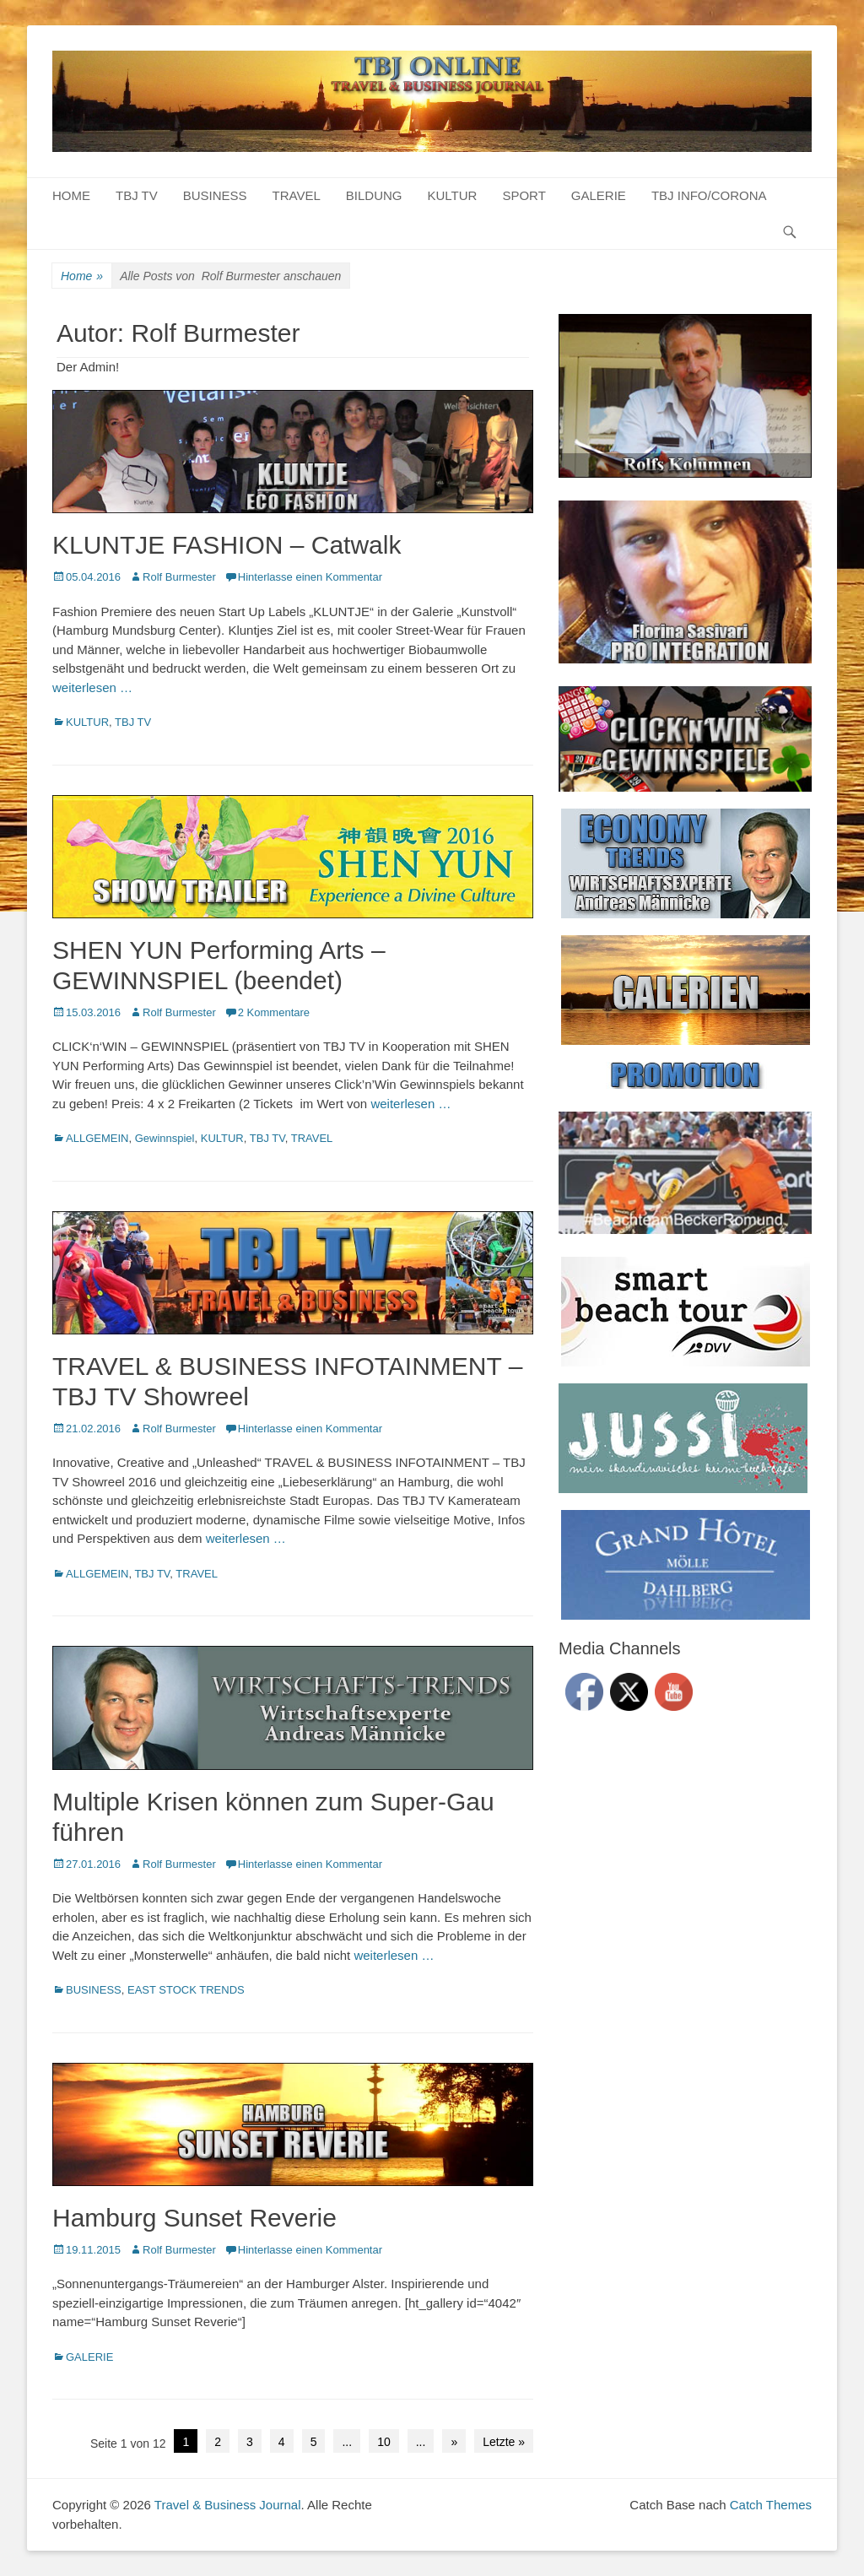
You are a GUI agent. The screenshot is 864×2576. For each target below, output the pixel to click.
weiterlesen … (92, 687)
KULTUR (453, 195)
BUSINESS (215, 195)
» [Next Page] (454, 2442)
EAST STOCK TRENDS (186, 1989)
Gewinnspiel (165, 1138)
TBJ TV (137, 195)
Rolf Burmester (179, 577)
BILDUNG (374, 195)
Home (82, 276)
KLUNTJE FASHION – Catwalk (226, 545)
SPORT (523, 195)
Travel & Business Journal (227, 2505)
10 (384, 2442)
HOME (71, 195)
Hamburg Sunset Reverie (194, 2218)
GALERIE (598, 195)
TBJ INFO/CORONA (709, 195)
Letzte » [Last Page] (504, 2442)
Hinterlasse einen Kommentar (310, 577)
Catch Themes (771, 2505)
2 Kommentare (274, 1012)
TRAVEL (297, 195)
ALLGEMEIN (97, 1138)
